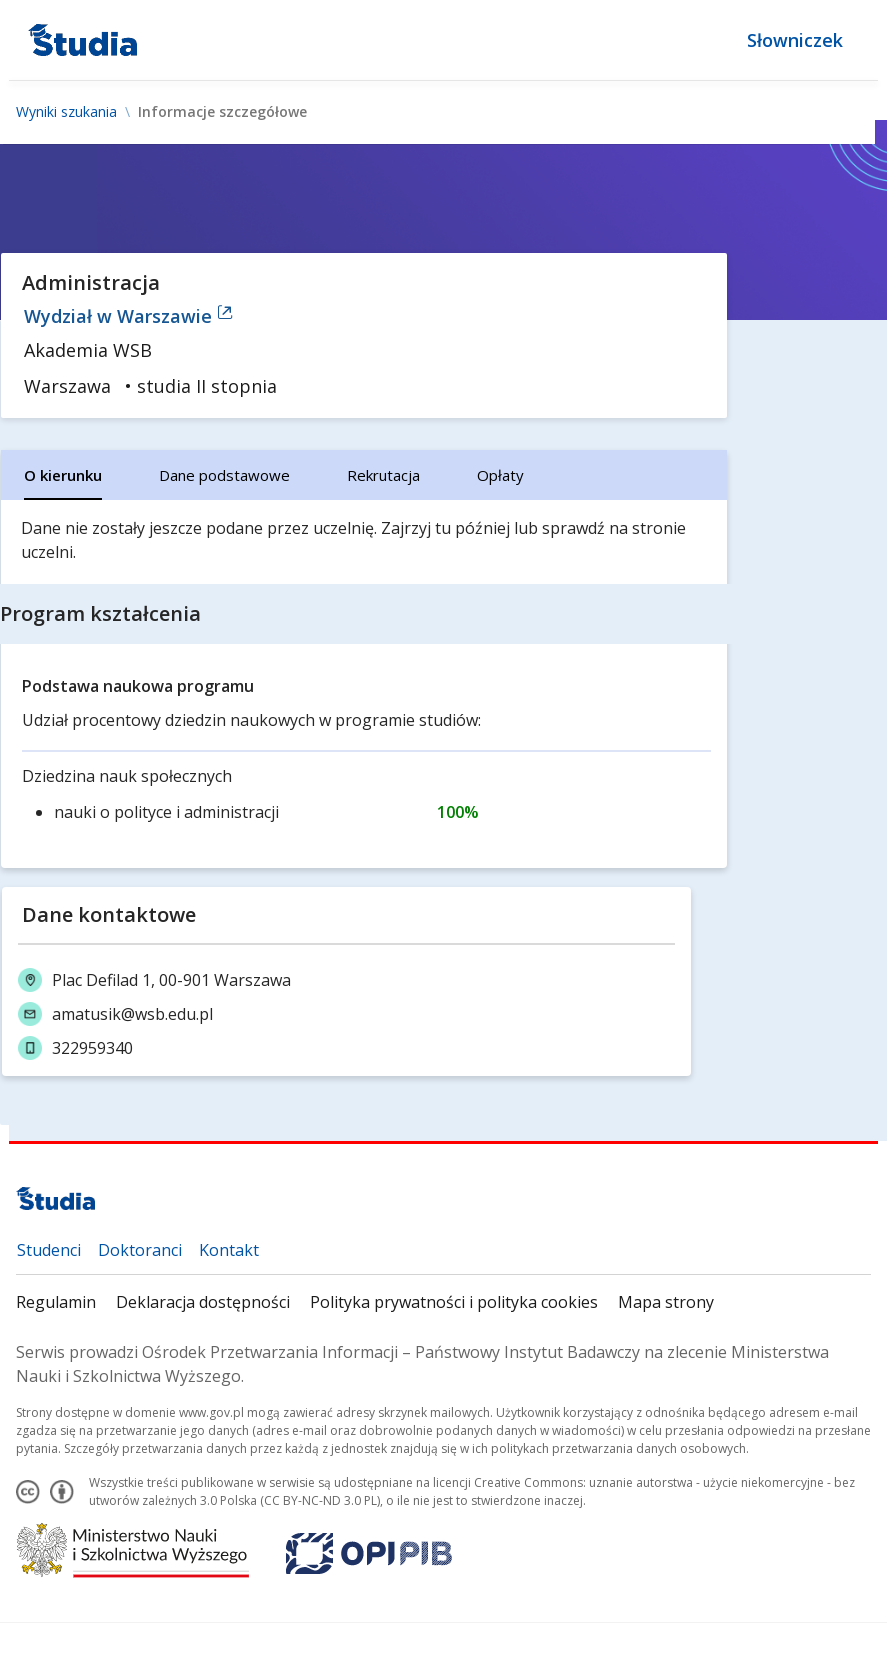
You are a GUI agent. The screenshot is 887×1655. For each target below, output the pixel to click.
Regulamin (56, 1302)
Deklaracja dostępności (203, 1302)
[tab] (63, 475)
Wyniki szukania (66, 112)
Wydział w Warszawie (128, 316)
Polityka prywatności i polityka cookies (454, 1302)
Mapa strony (666, 1302)
